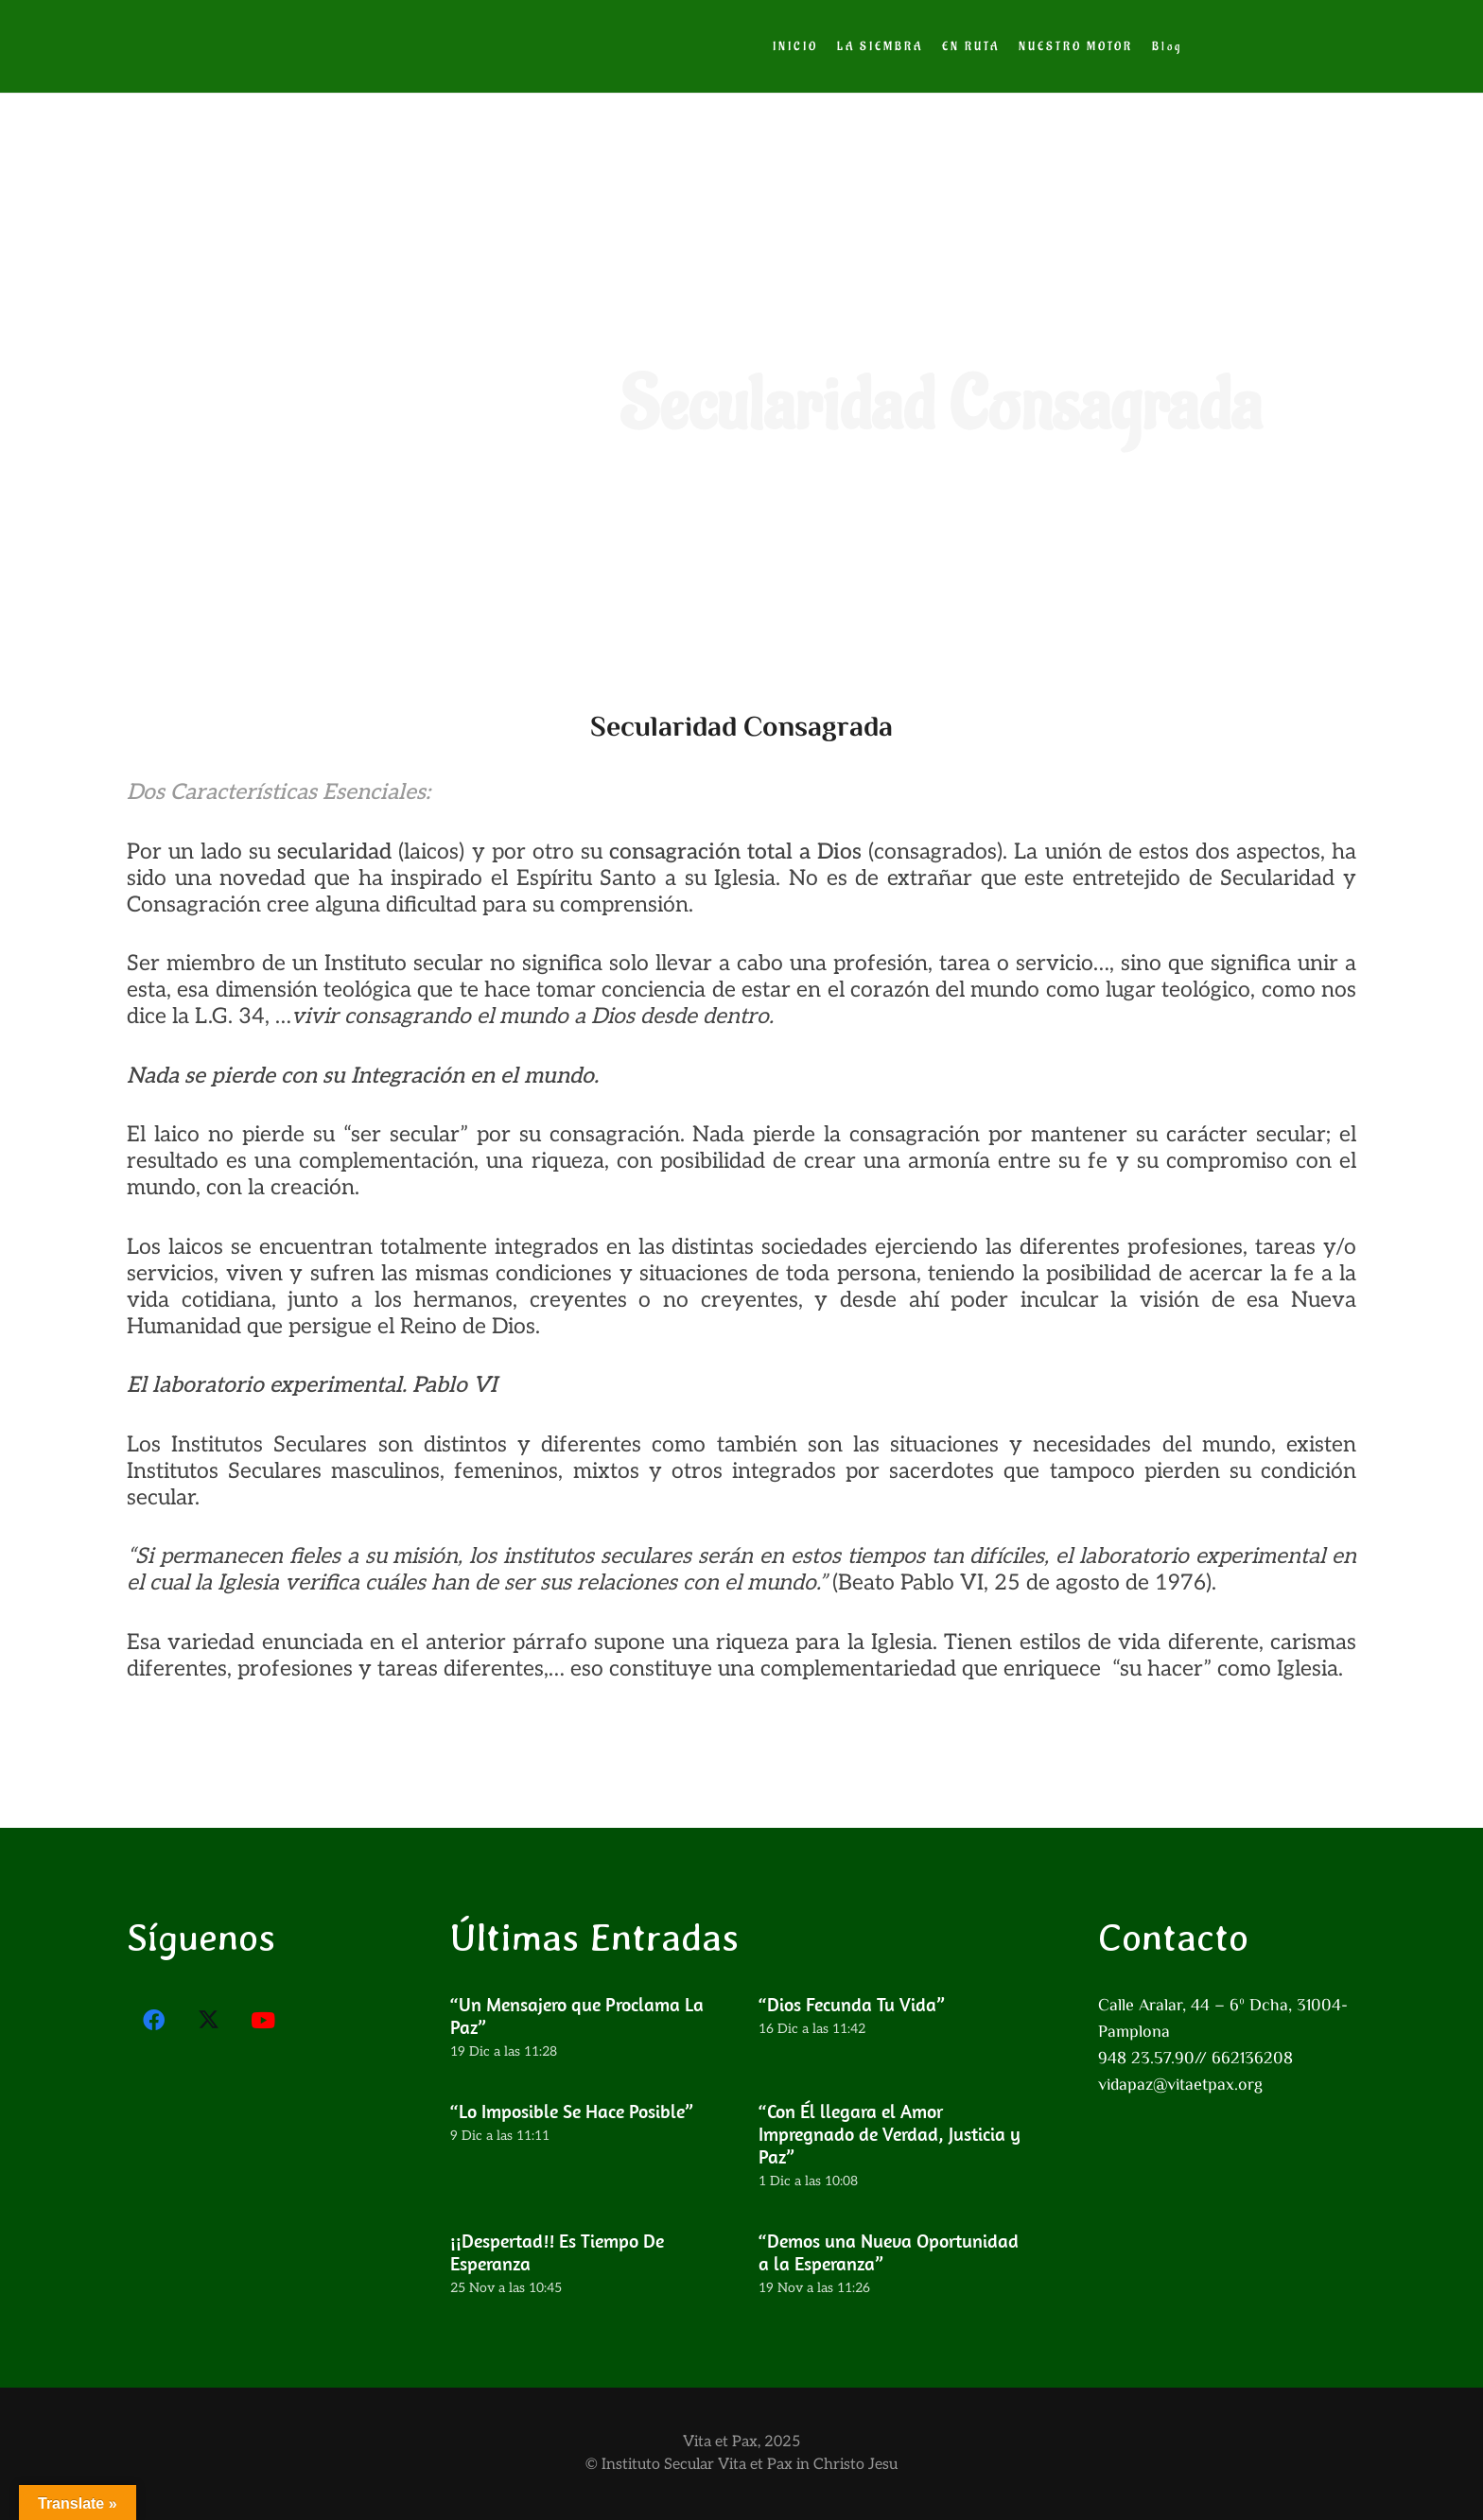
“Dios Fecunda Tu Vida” (852, 2004)
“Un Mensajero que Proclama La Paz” (577, 2015)
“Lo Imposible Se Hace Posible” (571, 2111)
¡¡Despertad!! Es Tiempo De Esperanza (557, 2251)
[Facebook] (154, 2020)
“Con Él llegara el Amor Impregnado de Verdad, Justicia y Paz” (890, 2133)
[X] (209, 2020)
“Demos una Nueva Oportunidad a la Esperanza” (889, 2251)
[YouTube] (263, 2020)
